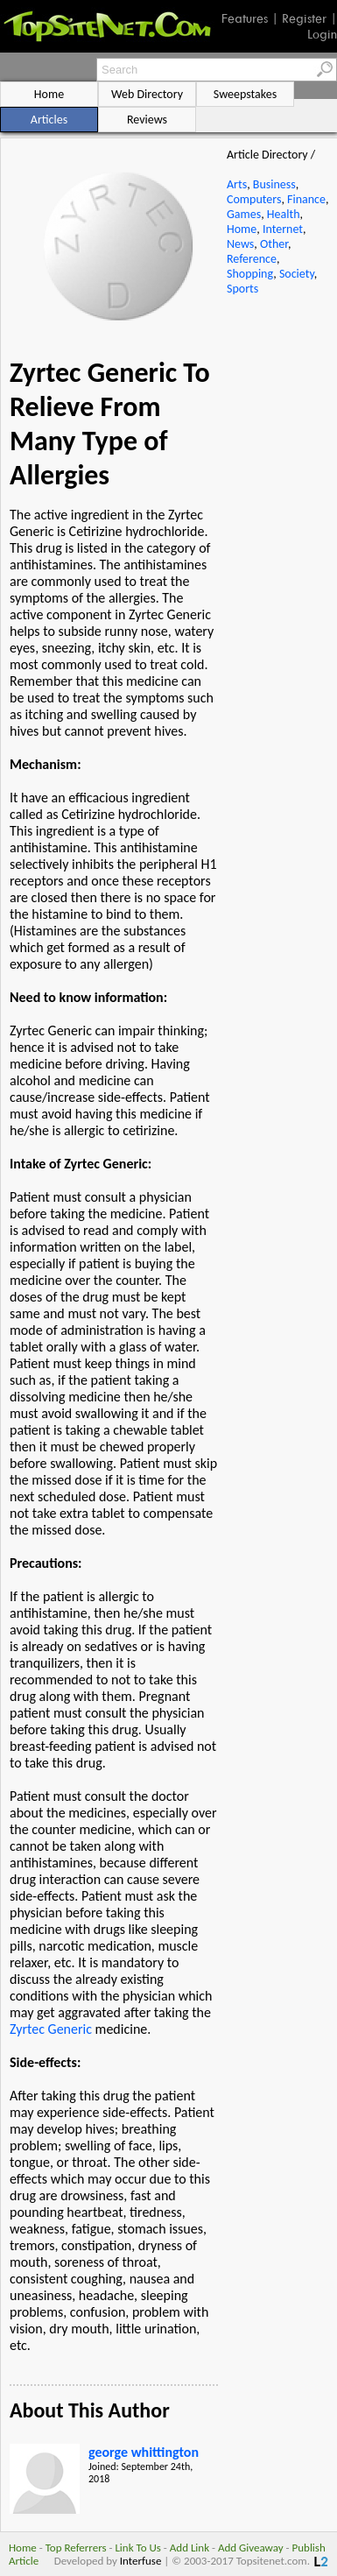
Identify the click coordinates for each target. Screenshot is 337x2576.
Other (274, 243)
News (240, 243)
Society (296, 273)
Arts (237, 184)
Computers (254, 199)
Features (244, 18)
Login (322, 34)
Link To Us (138, 2547)
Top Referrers (76, 2547)
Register (304, 18)
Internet (283, 229)
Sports (242, 288)
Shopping (250, 273)
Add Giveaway (251, 2547)
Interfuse (141, 2560)
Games (244, 214)
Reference (252, 258)
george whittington (143, 2452)
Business (274, 184)
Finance (306, 199)
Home (241, 229)
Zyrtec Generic (51, 2029)
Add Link (189, 2547)
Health (283, 214)
